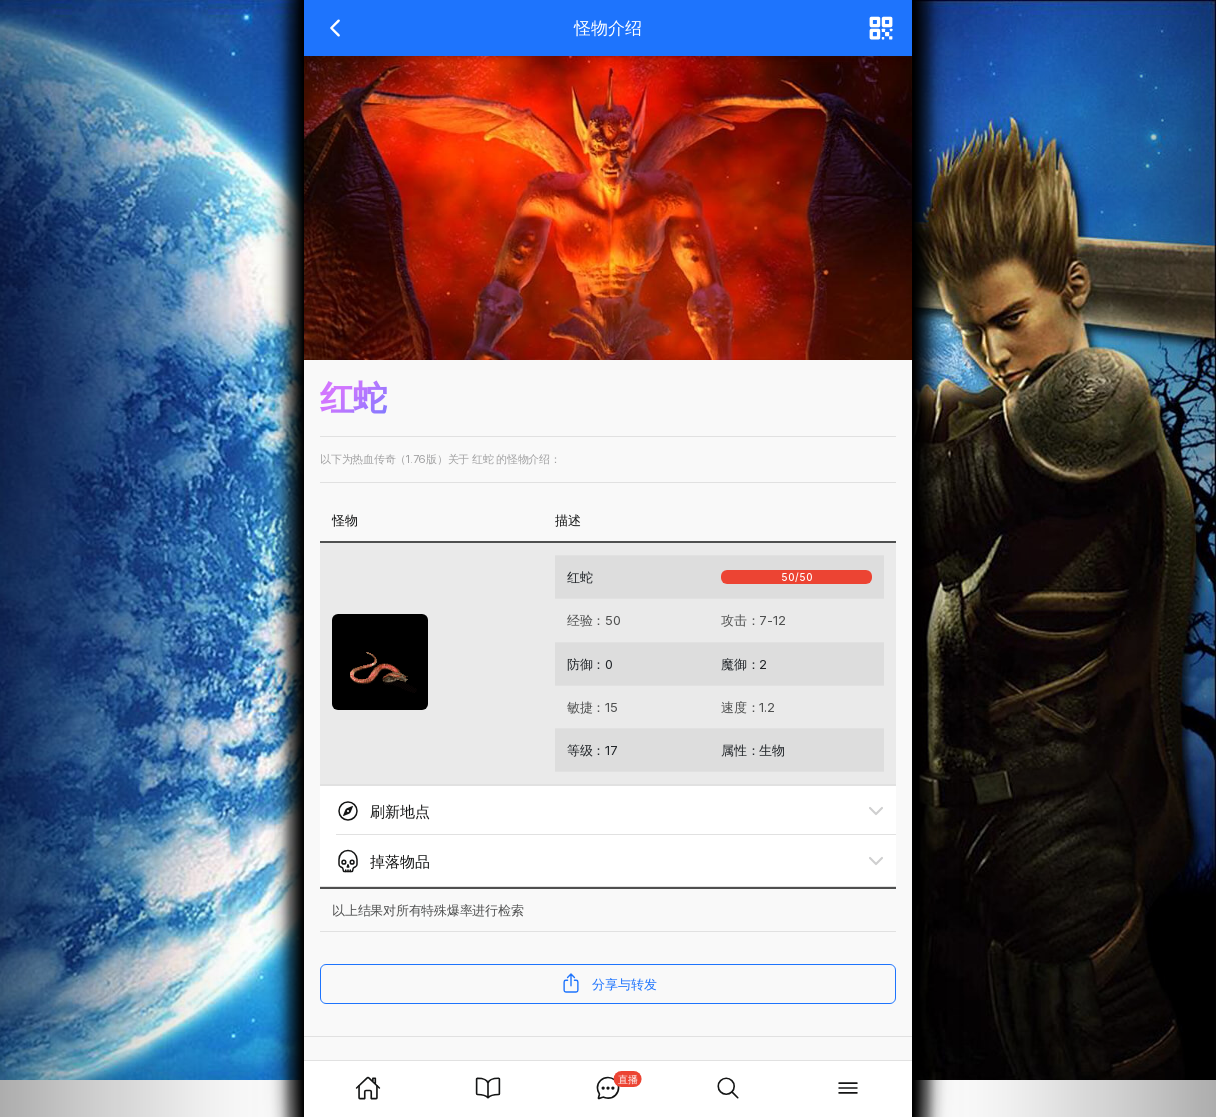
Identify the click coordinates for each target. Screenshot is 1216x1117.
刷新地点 (383, 811)
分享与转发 (608, 983)
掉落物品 (383, 861)
